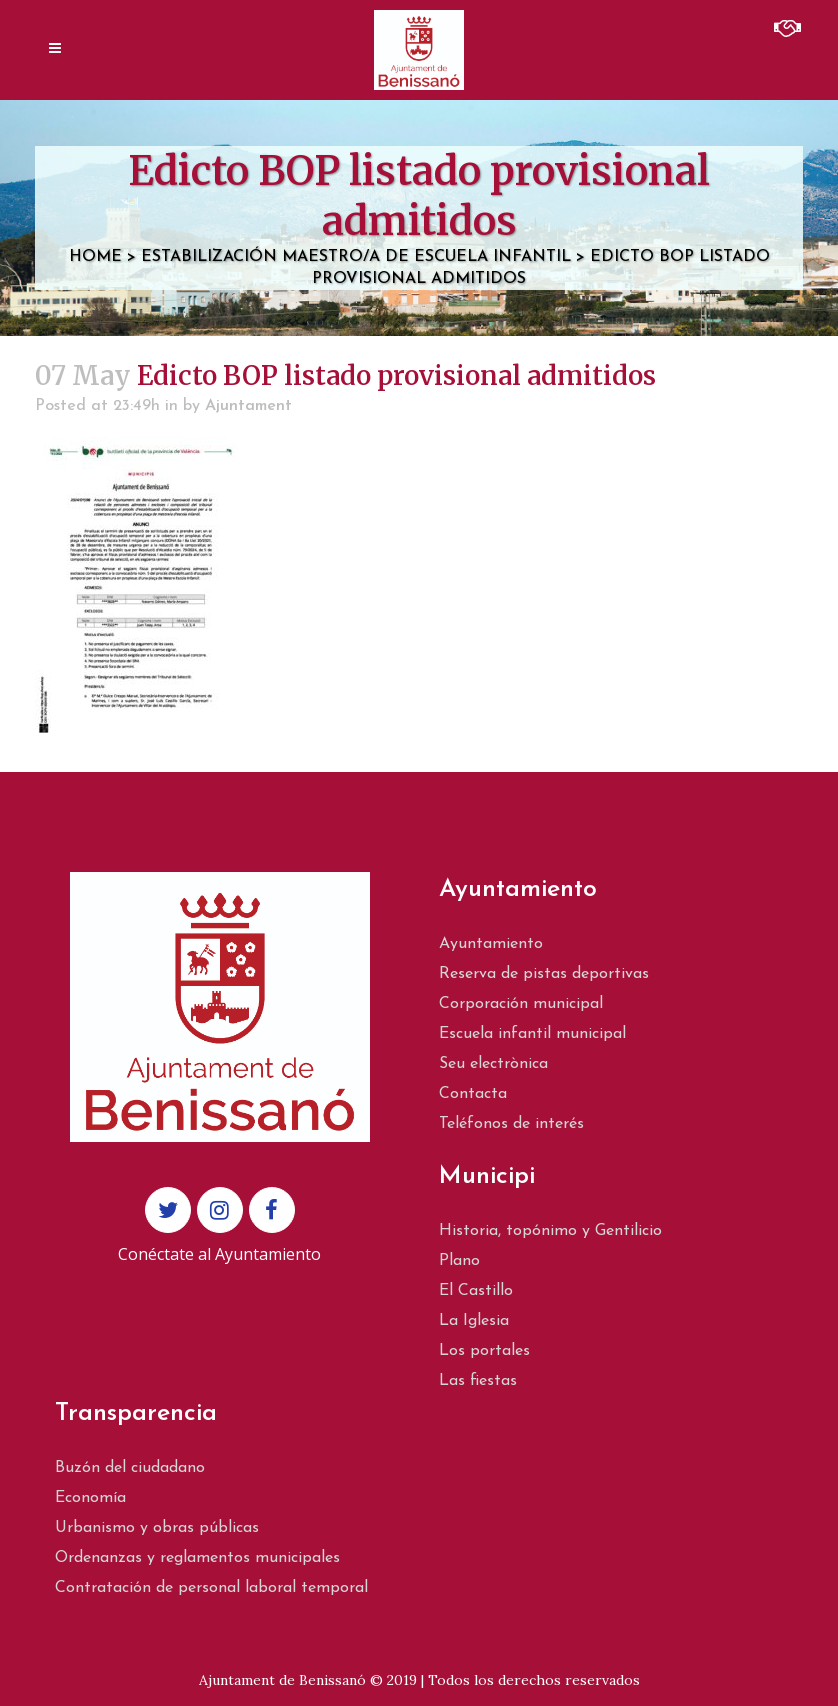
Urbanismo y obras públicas (157, 1528)
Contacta (473, 1094)
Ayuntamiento (491, 944)
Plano (459, 1261)
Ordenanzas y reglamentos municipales (197, 1558)
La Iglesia (474, 1321)
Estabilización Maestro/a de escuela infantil (356, 257)
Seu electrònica (493, 1064)
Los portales (484, 1351)
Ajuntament (248, 406)
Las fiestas (478, 1381)
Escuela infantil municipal (532, 1034)
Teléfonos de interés (511, 1124)
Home (95, 257)
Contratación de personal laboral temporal (211, 1588)
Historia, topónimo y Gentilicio (550, 1231)
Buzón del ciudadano (130, 1468)
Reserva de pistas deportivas (544, 974)
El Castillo (476, 1291)
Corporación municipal (521, 1004)
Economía (90, 1498)
